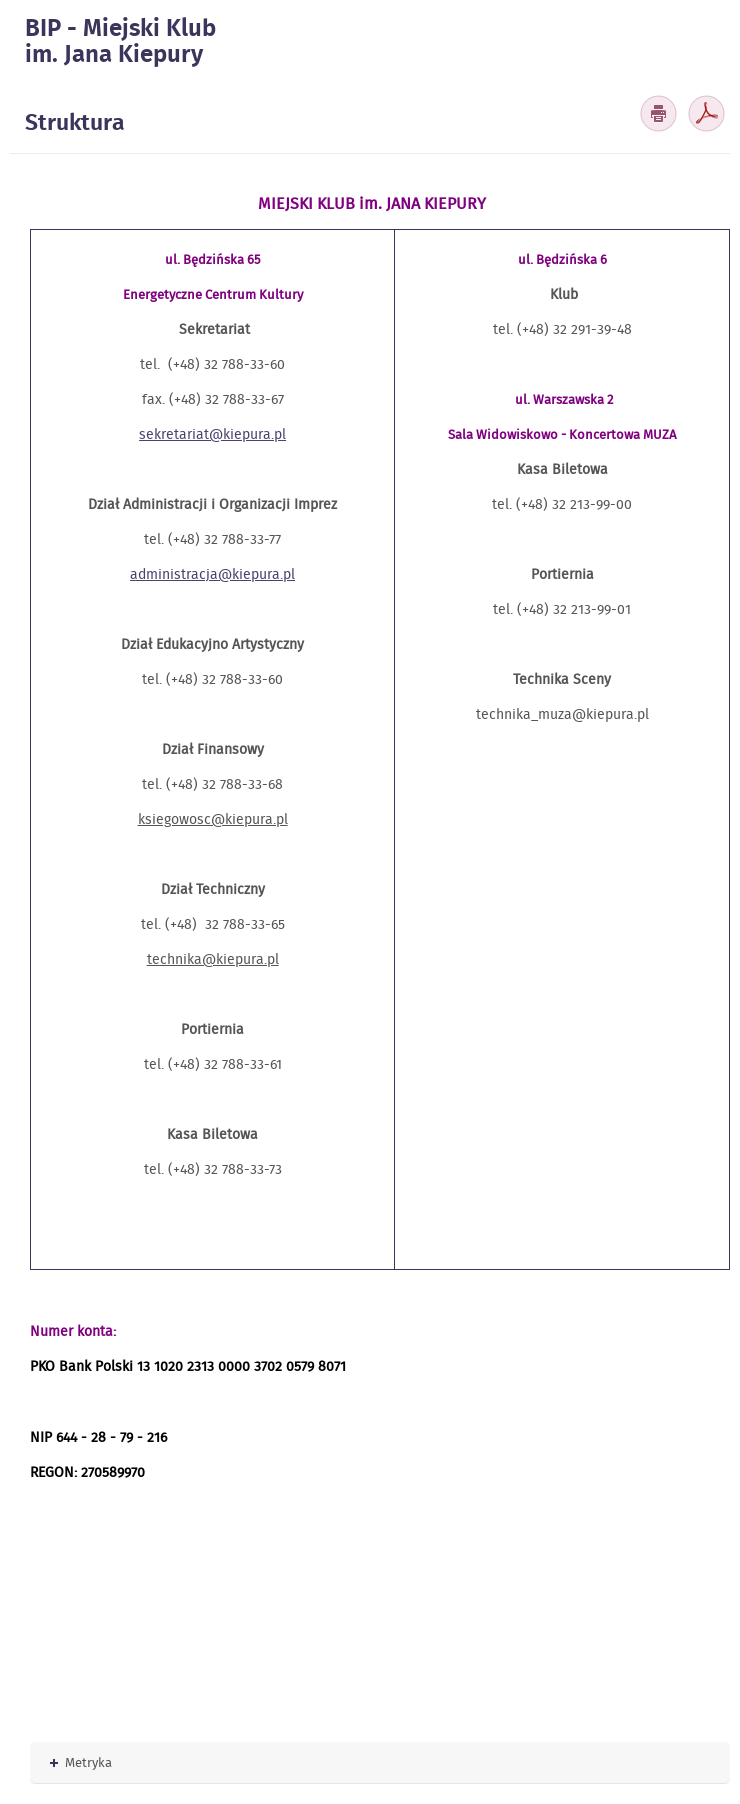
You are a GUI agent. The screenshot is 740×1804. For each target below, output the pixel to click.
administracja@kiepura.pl (212, 574)
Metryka (81, 1762)
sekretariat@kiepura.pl (212, 434)
